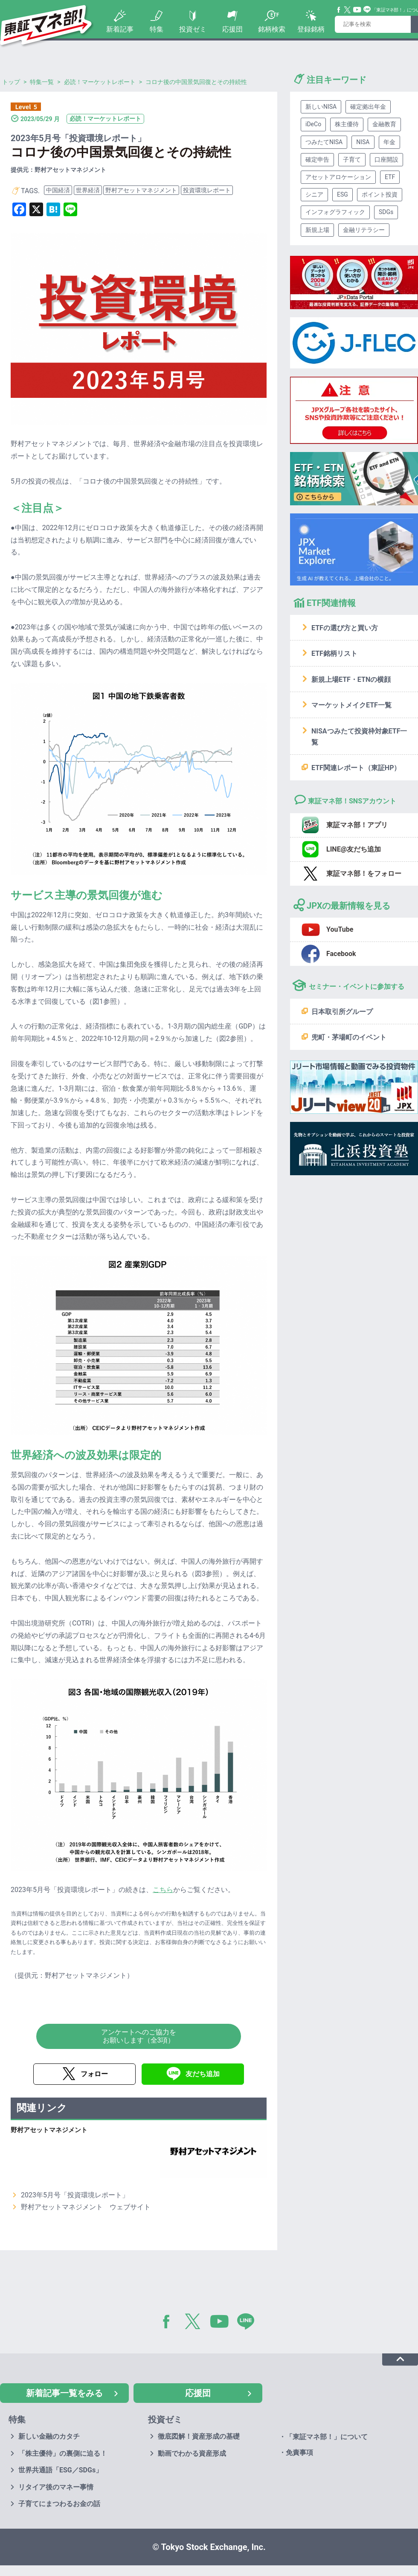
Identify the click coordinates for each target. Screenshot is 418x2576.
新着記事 (120, 29)
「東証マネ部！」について (327, 2437)
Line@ (367, 10)
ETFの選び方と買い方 (344, 628)
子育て (352, 159)
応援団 (232, 29)
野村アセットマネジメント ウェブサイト (86, 2207)
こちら (163, 1890)
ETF (390, 177)
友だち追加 (203, 2074)
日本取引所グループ (342, 1012)
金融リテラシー (364, 229)
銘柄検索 (271, 29)
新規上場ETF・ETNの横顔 (351, 679)
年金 (389, 142)
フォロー (94, 2074)
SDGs (386, 212)
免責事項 (299, 2453)
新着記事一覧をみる (64, 2393)
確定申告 (317, 159)
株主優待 (347, 124)
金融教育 (384, 124)
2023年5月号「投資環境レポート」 (75, 2195)
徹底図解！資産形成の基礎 (199, 2436)
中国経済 (58, 190)
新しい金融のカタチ (49, 2436)
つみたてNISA (324, 142)
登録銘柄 (311, 29)
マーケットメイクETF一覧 (351, 705)
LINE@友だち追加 (353, 849)
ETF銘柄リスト (334, 653)
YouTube (357, 10)
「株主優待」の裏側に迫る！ (62, 2453)
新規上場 (317, 229)
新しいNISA (321, 106)
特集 (156, 29)
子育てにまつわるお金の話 (59, 2504)
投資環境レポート (207, 190)
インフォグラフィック (335, 212)
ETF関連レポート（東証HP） (356, 768)
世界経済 (88, 190)
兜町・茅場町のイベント (348, 1037)
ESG (342, 194)
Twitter (347, 10)
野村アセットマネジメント (141, 190)
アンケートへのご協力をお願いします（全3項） (138, 2036)
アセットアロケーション (338, 177)
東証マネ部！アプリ (357, 825)
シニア (314, 194)
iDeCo (313, 124)
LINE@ (248, 2323)
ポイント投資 (380, 194)
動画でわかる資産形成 (192, 2453)
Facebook (339, 10)
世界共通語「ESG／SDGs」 (60, 2470)
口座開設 (386, 159)
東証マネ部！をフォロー (363, 873)
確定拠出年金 (368, 106)
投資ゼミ (192, 29)
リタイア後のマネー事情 (55, 2487)
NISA (362, 142)
